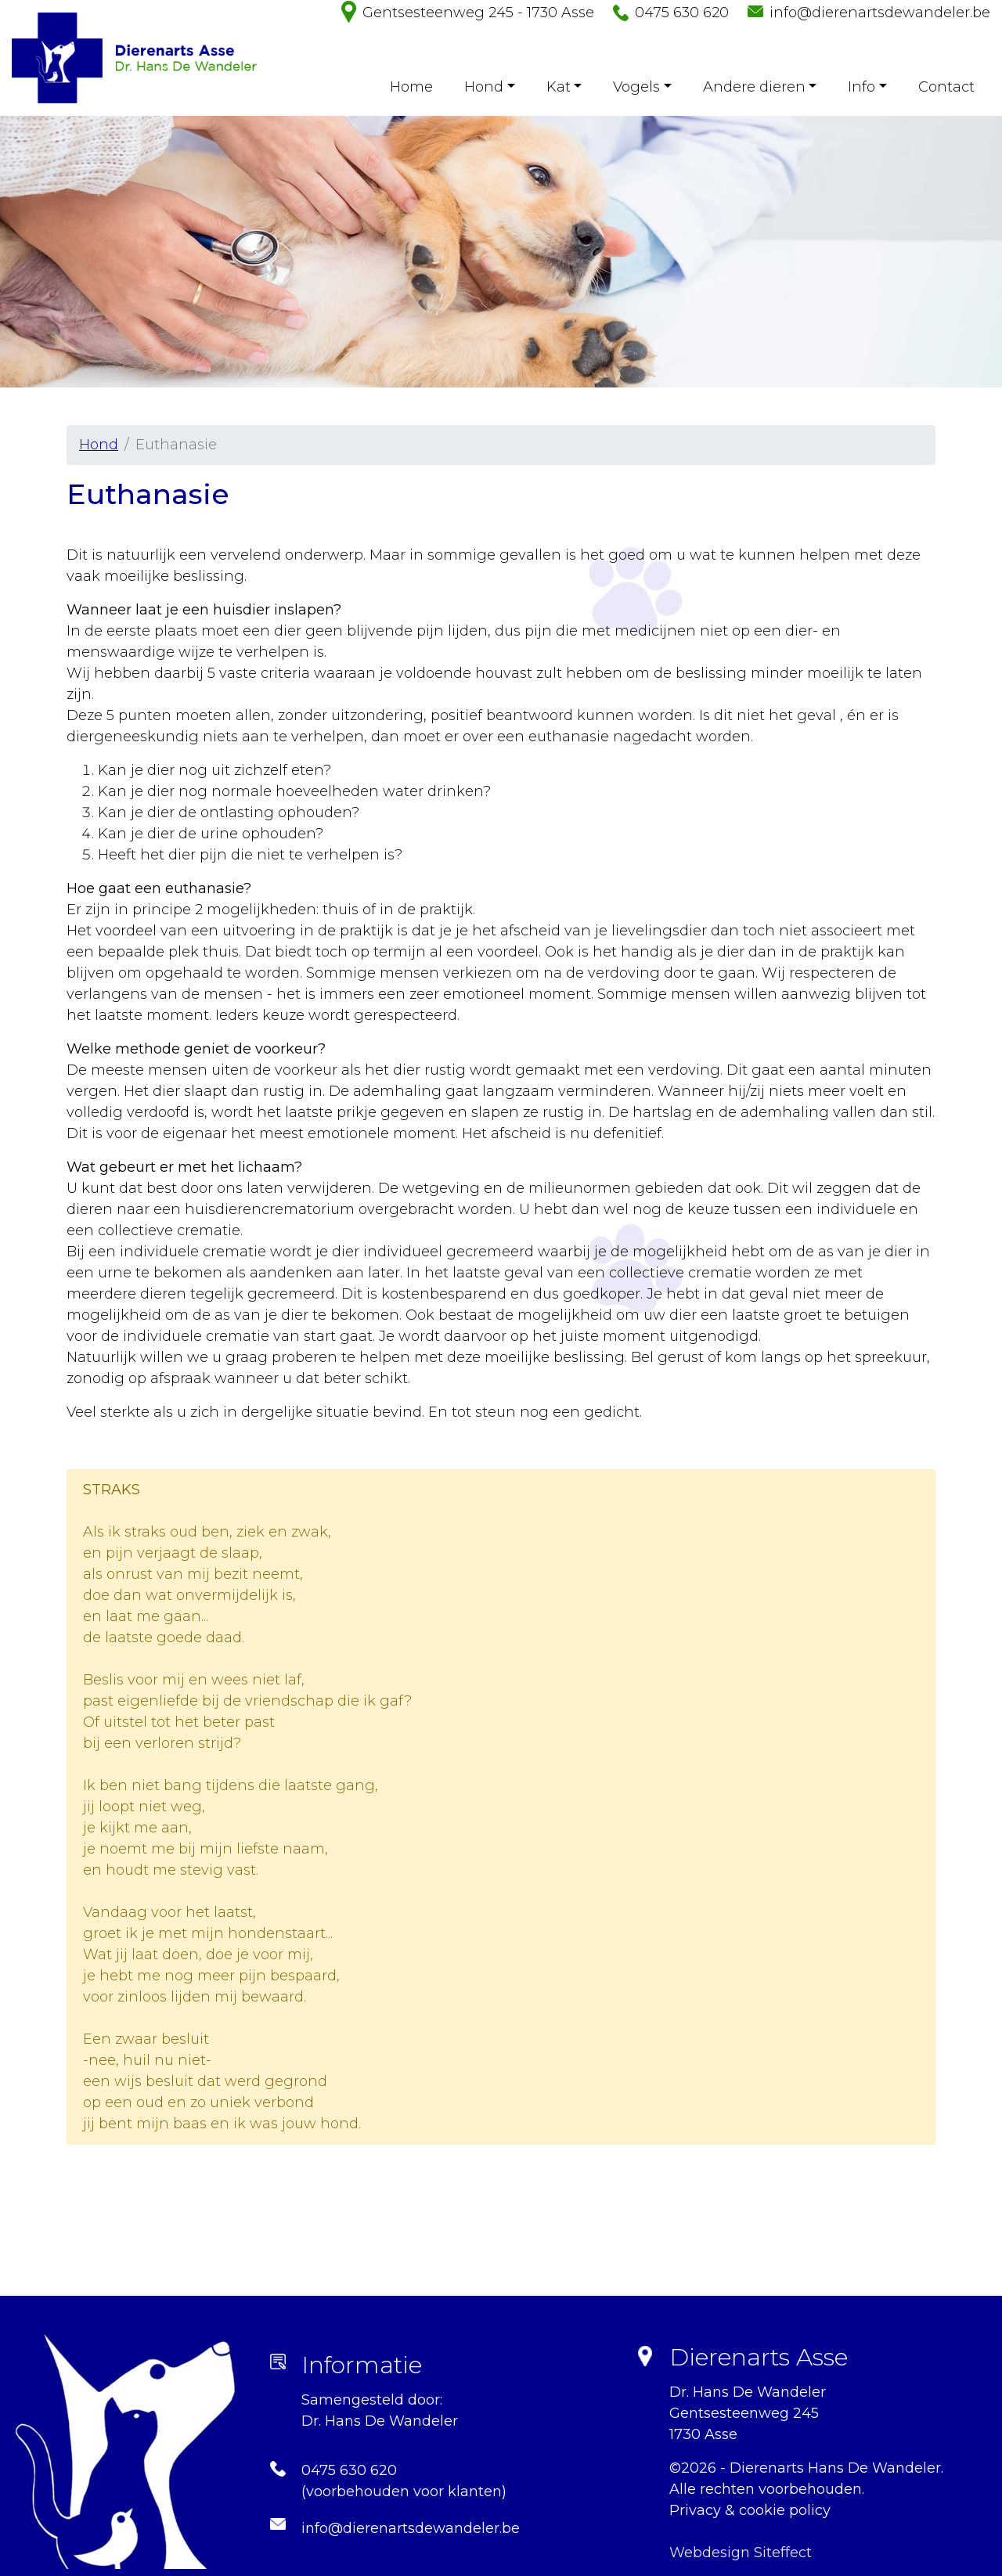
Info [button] (861, 86)
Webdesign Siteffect (740, 2552)
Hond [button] (483, 86)
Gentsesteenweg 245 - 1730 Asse (478, 12)
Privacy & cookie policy (750, 2510)
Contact (946, 86)
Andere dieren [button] (754, 86)
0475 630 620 (682, 12)
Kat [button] (558, 86)
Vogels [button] (636, 86)
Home (411, 86)
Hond (98, 444)
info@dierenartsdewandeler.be (880, 12)
